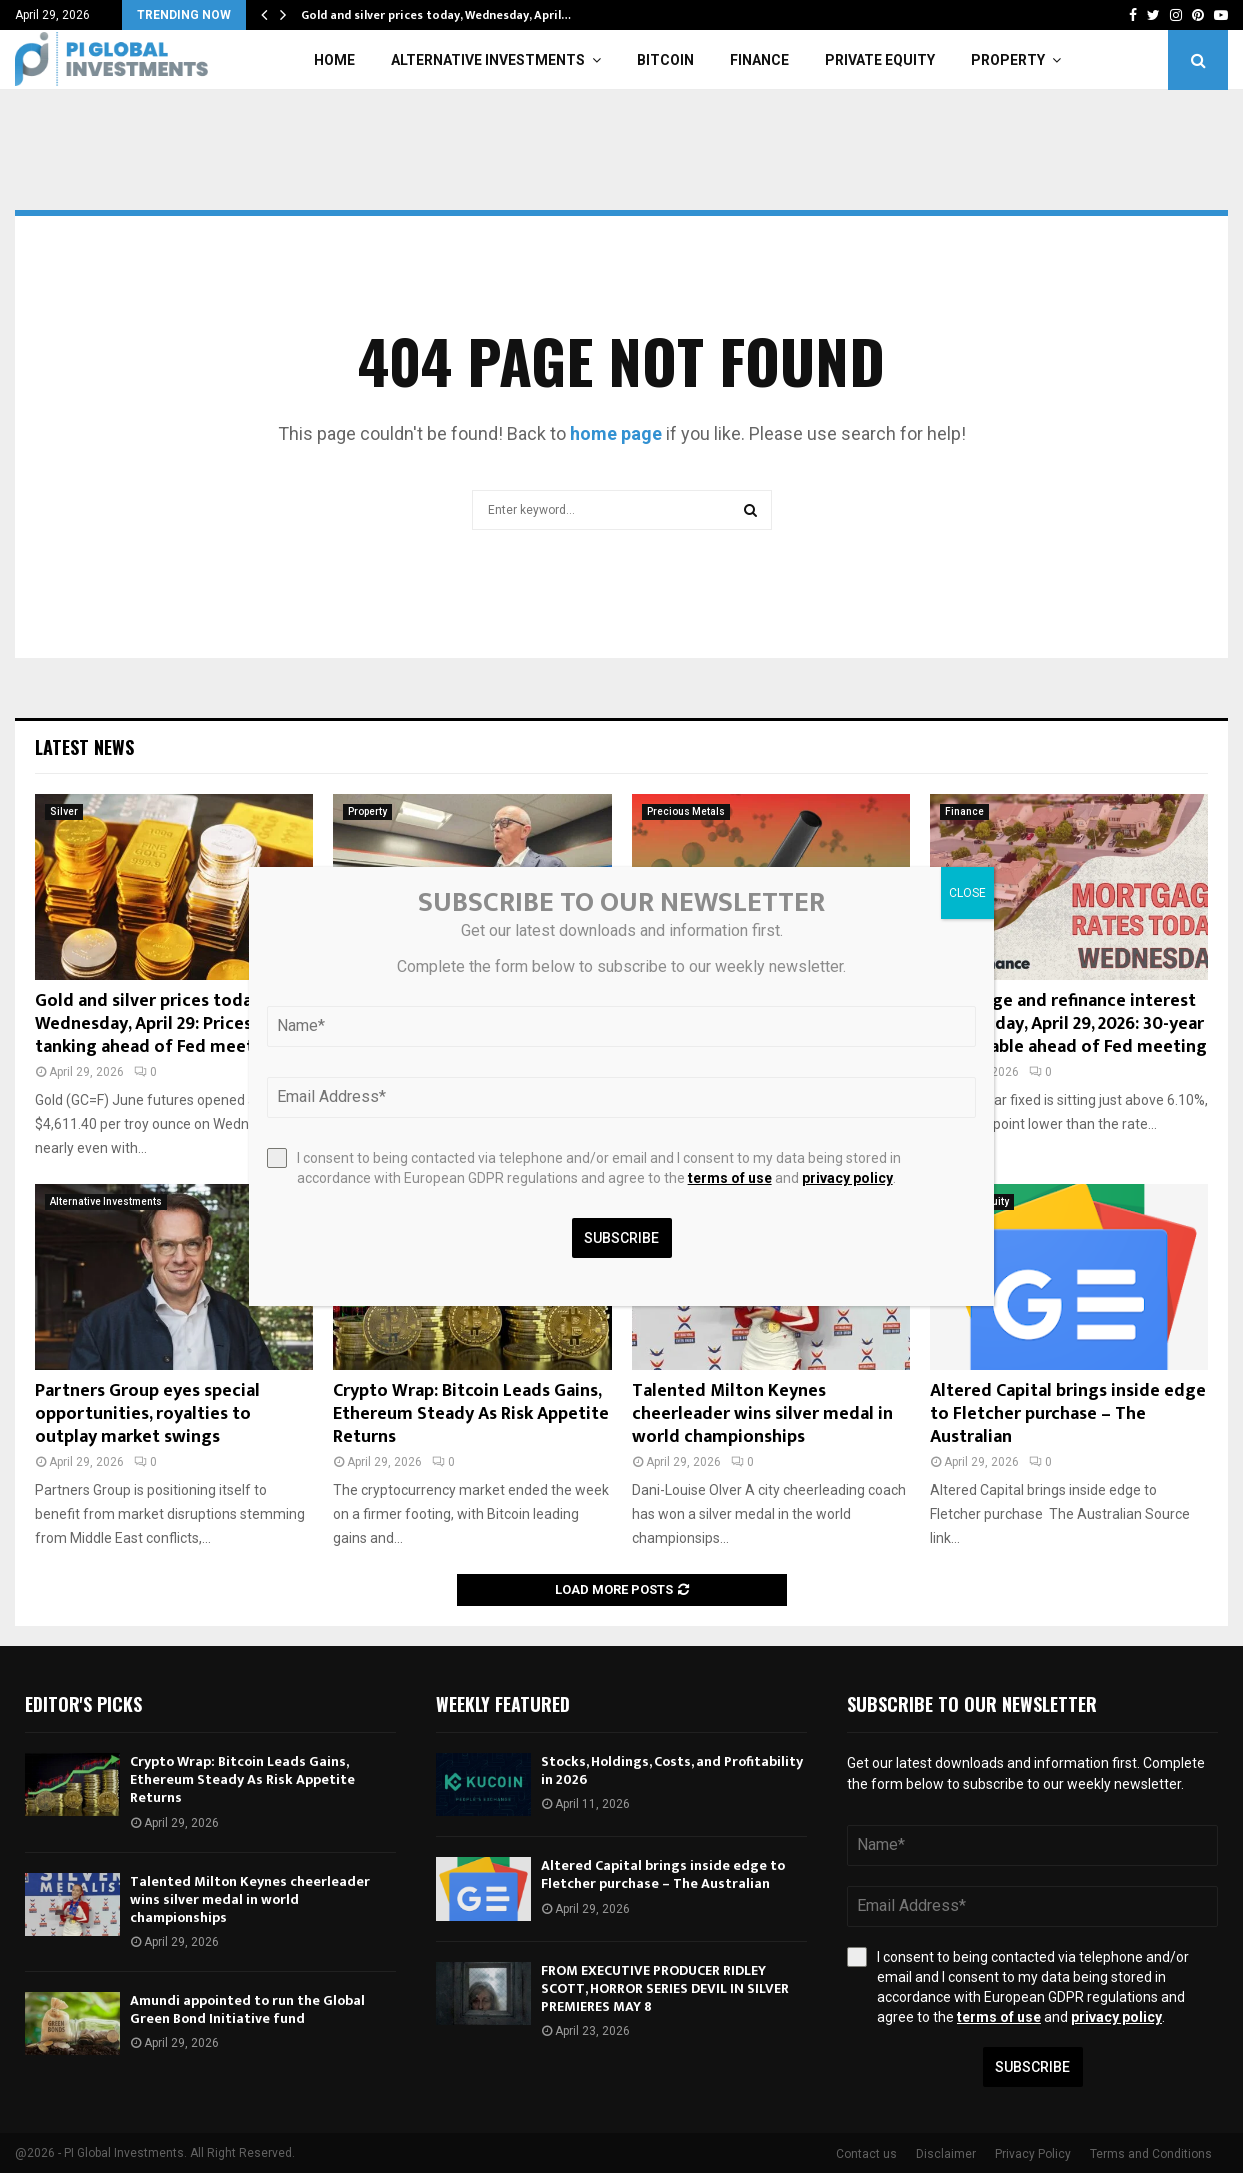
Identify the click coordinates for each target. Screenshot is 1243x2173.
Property (1008, 60)
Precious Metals (686, 811)
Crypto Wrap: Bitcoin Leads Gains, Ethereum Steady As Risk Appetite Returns (471, 1414)
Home (334, 60)
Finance (759, 60)
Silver (64, 811)
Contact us (866, 2154)
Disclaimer (946, 2154)
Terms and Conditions (1151, 2154)
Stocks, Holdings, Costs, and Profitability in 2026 (672, 1770)
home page (616, 433)
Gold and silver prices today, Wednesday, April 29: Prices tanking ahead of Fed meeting (157, 1024)
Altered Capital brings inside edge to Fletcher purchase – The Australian (1068, 1414)
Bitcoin (665, 60)
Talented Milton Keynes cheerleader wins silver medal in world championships (762, 1414)
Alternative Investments (488, 60)
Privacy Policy (1033, 2154)
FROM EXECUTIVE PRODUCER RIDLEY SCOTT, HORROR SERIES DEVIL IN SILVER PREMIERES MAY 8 (665, 1988)
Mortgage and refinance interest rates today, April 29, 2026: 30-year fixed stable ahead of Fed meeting (1068, 1024)
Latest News (84, 747)
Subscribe (1032, 2067)
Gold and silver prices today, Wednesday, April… (436, 15)
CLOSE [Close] (967, 893)
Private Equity (880, 60)
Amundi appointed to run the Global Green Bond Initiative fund (247, 2009)
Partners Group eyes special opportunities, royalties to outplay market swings (147, 1414)
